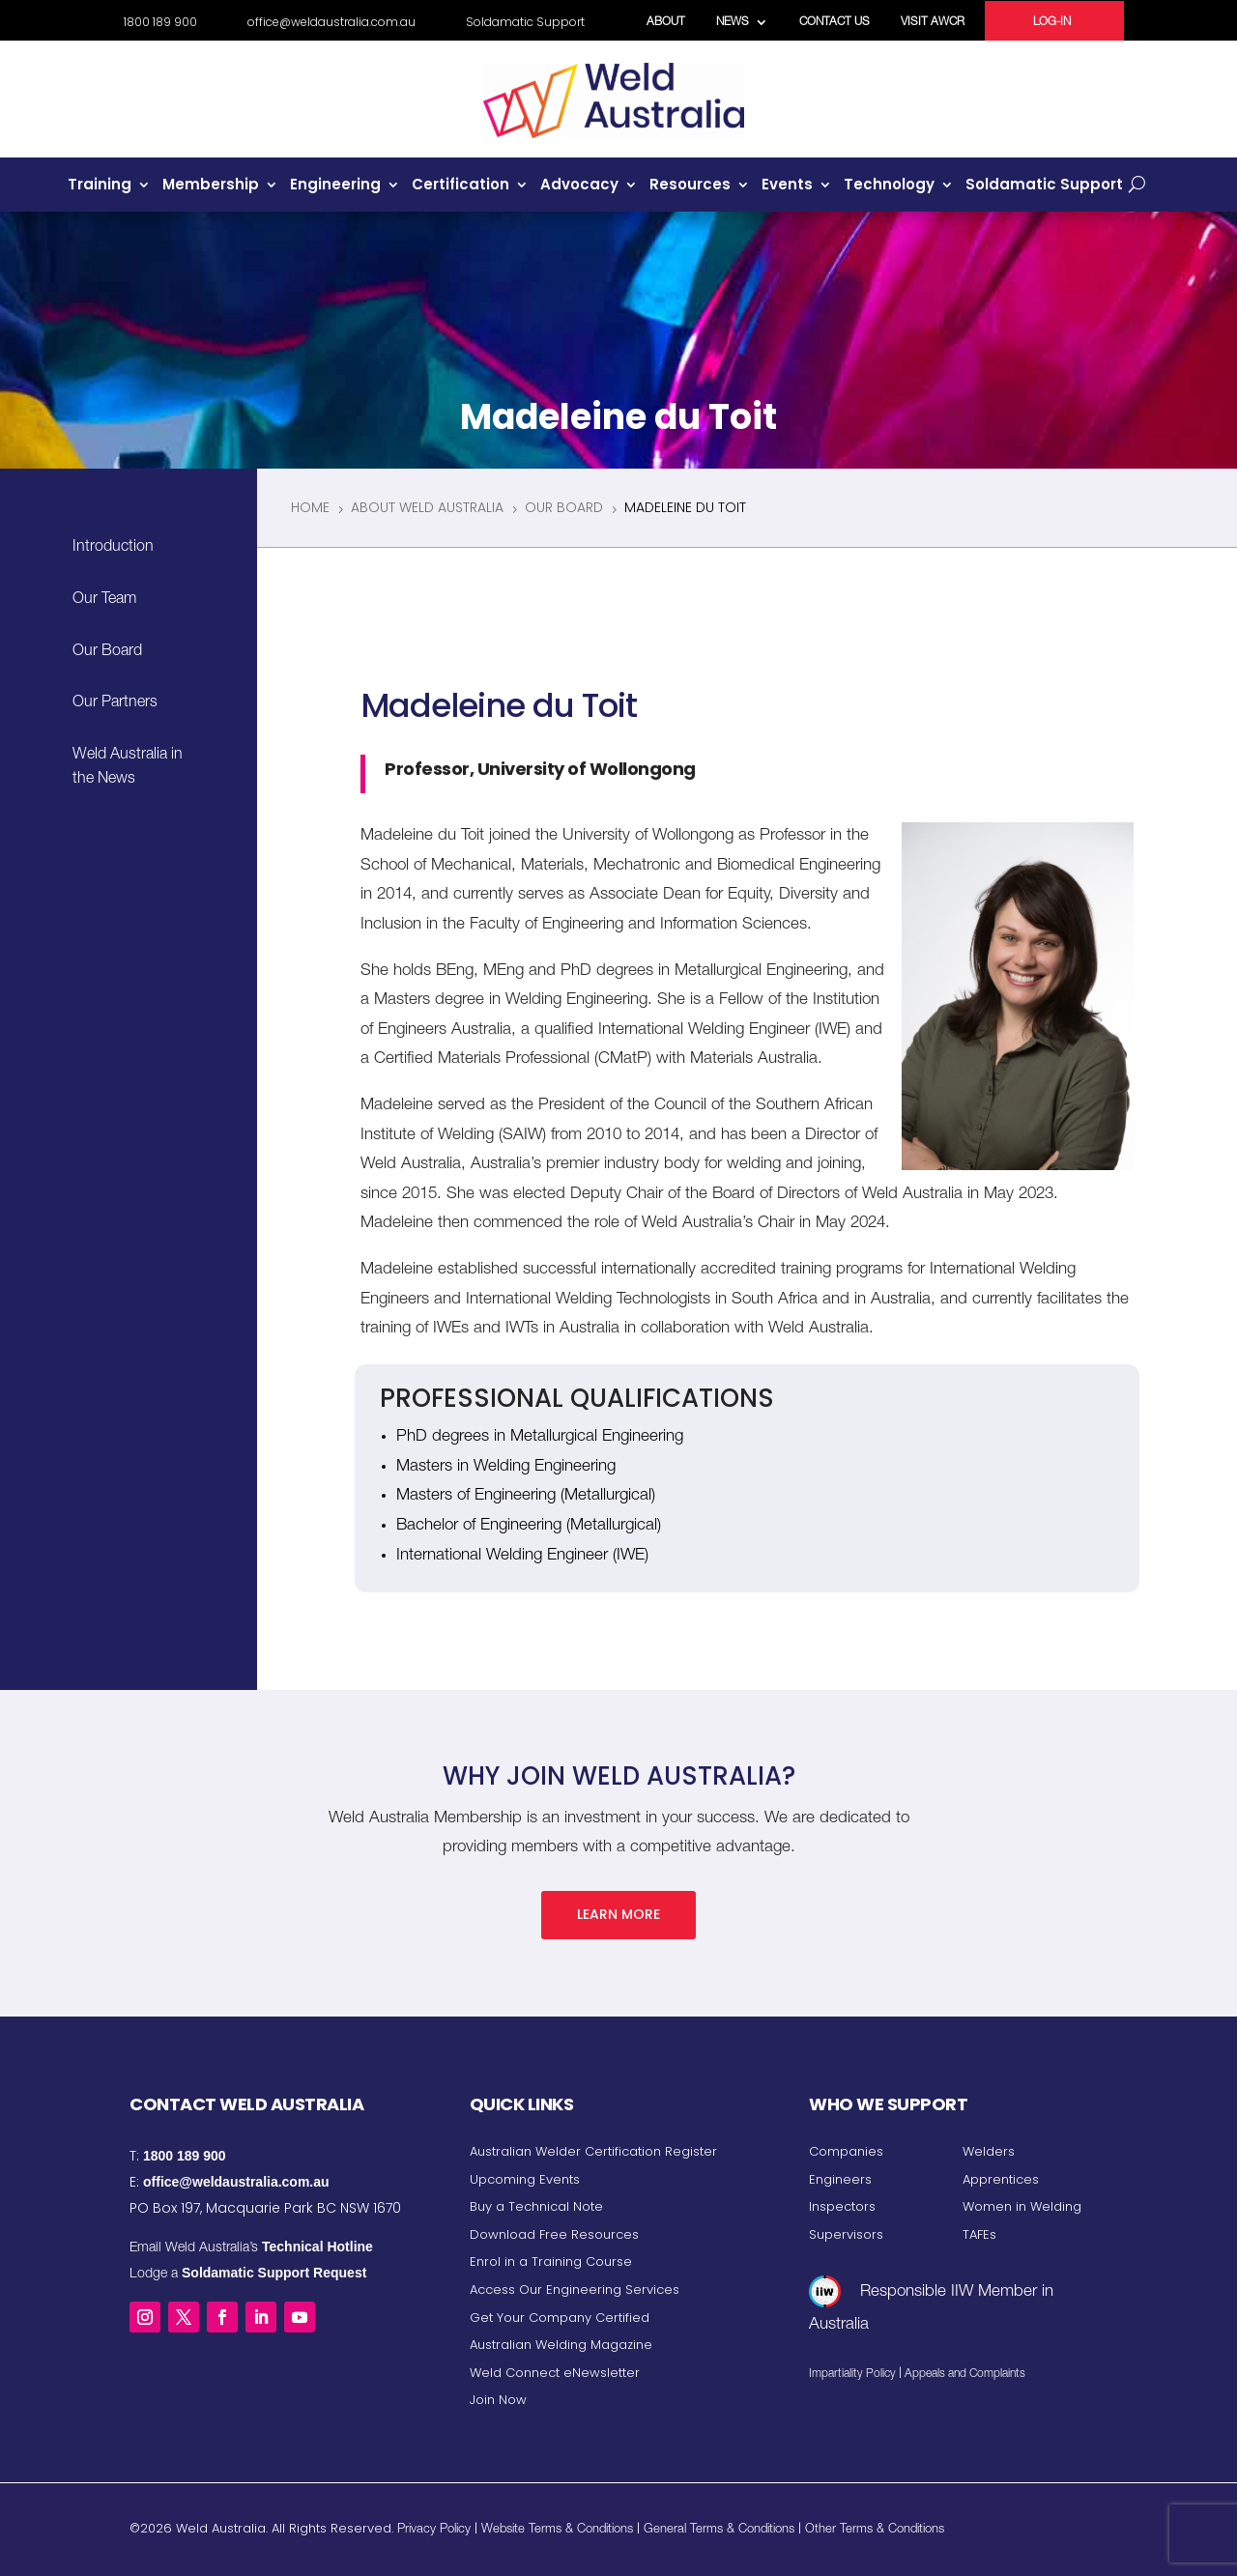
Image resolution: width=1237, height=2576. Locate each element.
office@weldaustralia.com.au (331, 22)
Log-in (1052, 22)
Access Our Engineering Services (574, 2289)
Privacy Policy (434, 2530)
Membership (210, 186)
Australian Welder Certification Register (593, 2151)
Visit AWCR (932, 22)
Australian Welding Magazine (561, 2344)
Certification (460, 186)
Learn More (618, 1914)
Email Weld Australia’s (251, 2248)
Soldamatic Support (525, 22)
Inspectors (842, 2206)
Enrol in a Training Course (551, 2261)
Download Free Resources (554, 2234)
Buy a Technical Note (536, 2206)
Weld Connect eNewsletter (555, 2372)
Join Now (498, 2399)
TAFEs (979, 2234)
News (732, 22)
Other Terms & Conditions (874, 2530)
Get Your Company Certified (559, 2317)
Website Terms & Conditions (557, 2530)
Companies (846, 2151)
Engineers (840, 2179)
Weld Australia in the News (127, 768)
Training (99, 186)
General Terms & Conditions (719, 2530)
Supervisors (846, 2234)
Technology (889, 186)
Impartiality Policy (852, 2374)
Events (787, 186)
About (666, 22)
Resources (690, 186)
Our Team (104, 600)
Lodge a (247, 2274)
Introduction (113, 548)
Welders (989, 2151)
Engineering (335, 186)
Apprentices (1001, 2179)
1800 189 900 (160, 22)
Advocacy (579, 186)
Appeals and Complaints (965, 2374)
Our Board (107, 652)
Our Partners (115, 703)
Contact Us (834, 22)
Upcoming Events (525, 2179)
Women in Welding (1022, 2206)
